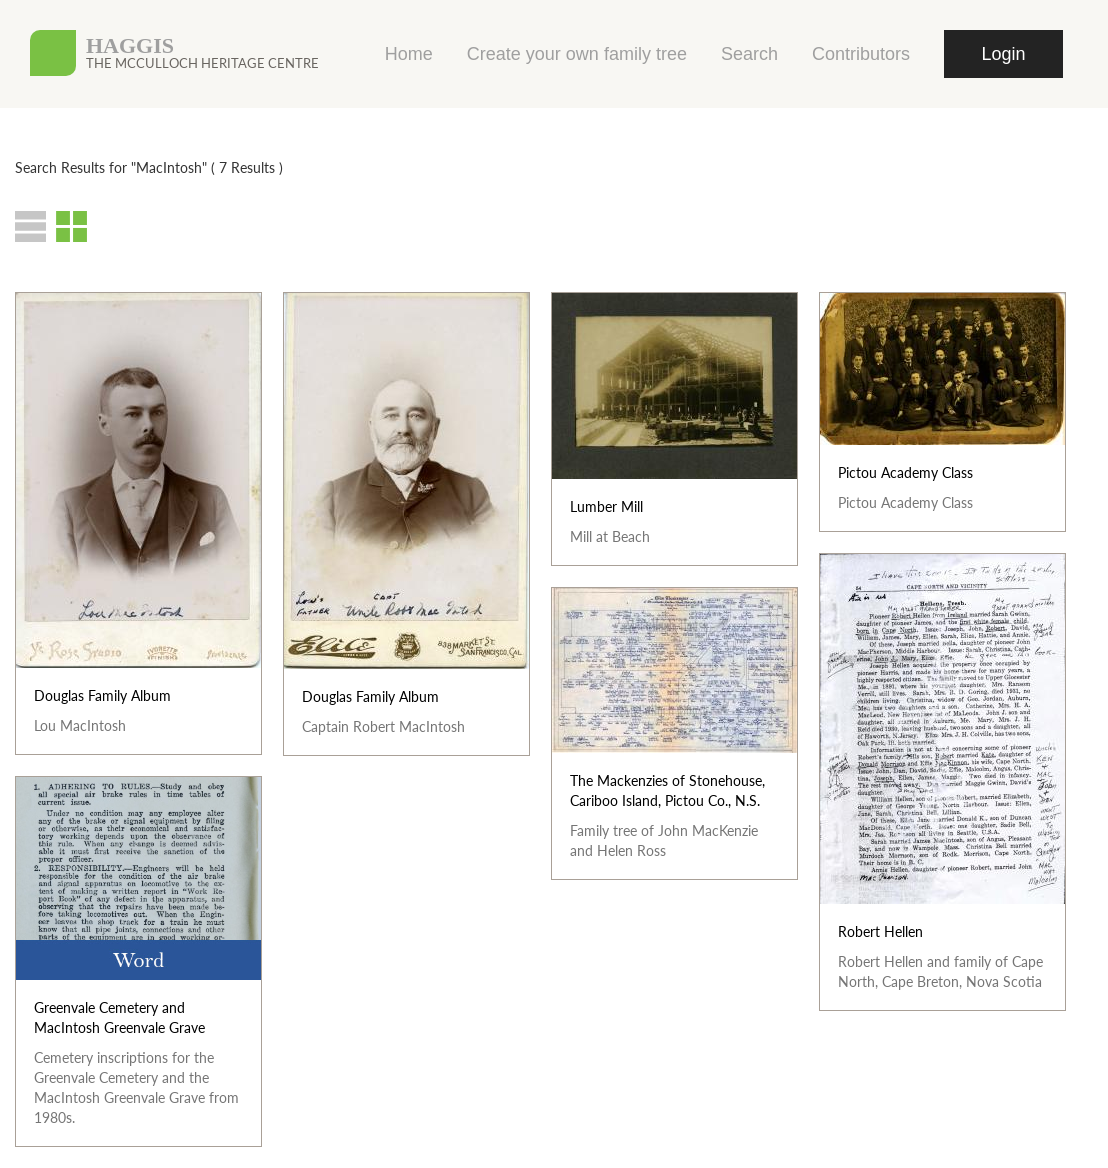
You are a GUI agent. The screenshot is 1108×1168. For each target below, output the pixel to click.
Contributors (861, 54)
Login (1003, 54)
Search (749, 54)
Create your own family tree (577, 54)
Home (409, 54)
